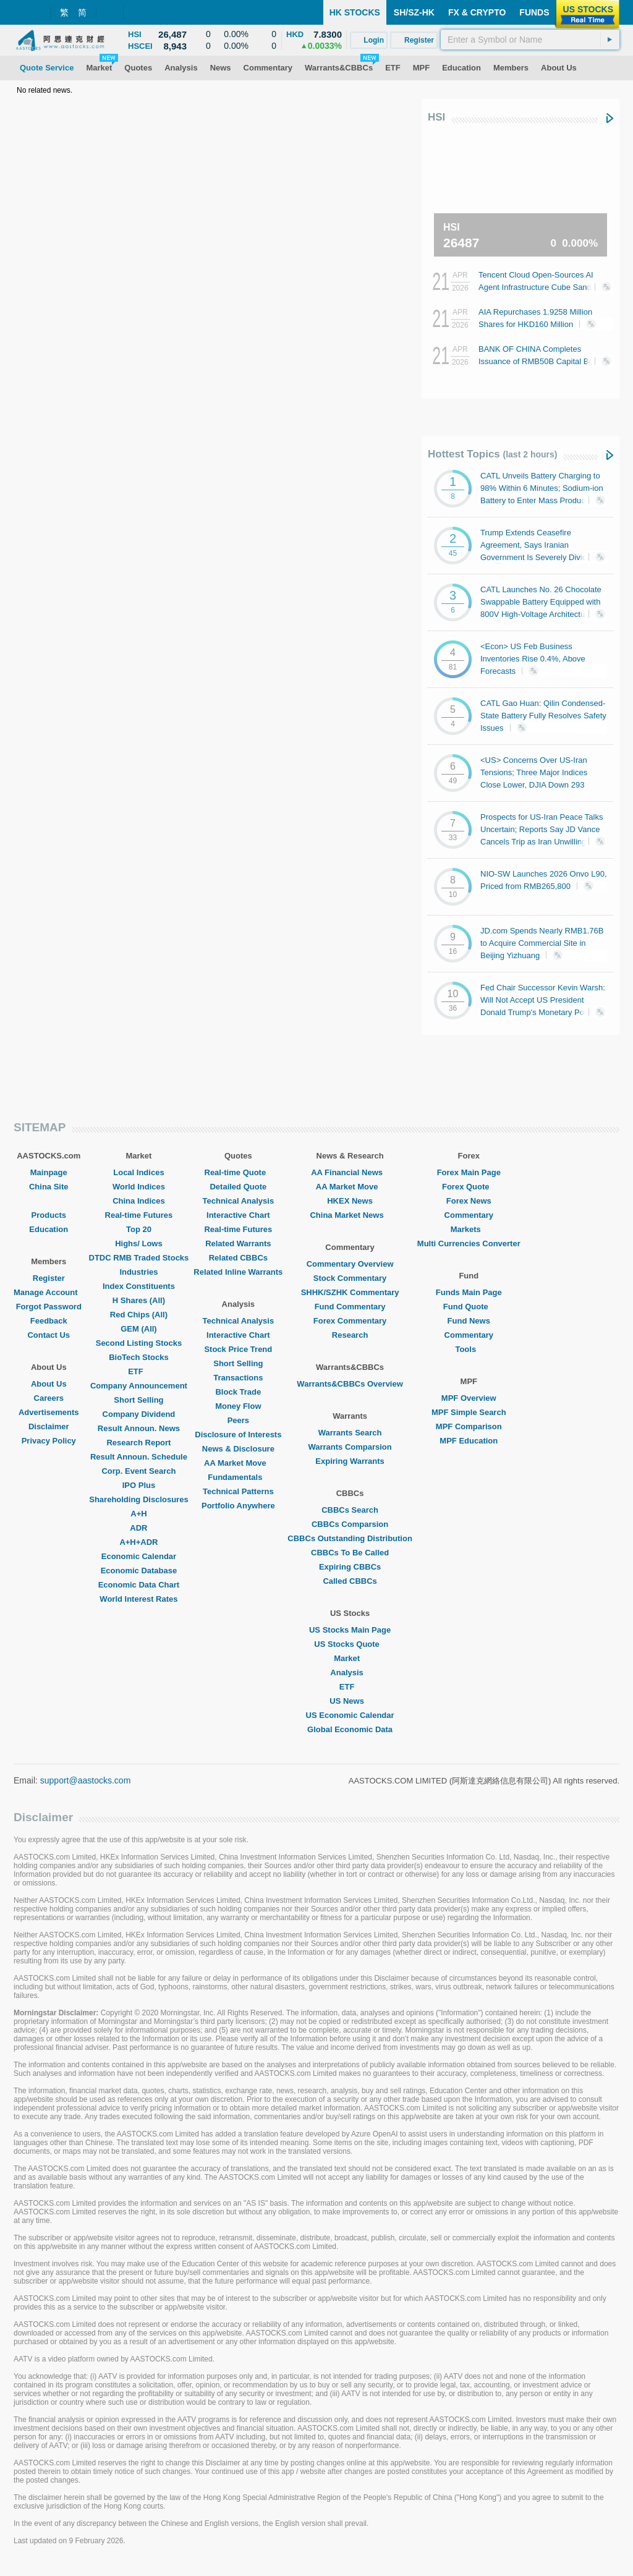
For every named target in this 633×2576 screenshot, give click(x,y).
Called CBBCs (349, 1581)
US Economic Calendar (350, 1715)
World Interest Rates (138, 1599)
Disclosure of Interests (238, 1434)
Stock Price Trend (238, 1349)
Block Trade (238, 1391)
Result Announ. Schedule (138, 1456)
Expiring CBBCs (350, 1566)
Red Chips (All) (139, 1314)
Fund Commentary (350, 1306)
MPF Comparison (469, 1426)
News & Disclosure (238, 1448)
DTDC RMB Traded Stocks (139, 1257)
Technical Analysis (238, 1200)
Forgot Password (49, 1306)
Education (48, 1229)
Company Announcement (138, 1385)
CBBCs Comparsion (350, 1524)
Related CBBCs (238, 1257)
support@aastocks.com (85, 1780)
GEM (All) (139, 1328)
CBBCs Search (349, 1510)
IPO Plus (138, 1485)
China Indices (139, 1200)
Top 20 (138, 1229)
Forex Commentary (349, 1320)
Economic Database (139, 1570)
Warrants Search (350, 1432)
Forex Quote (469, 1186)
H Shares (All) (139, 1300)
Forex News (468, 1200)
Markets (469, 1229)
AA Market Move (238, 1463)
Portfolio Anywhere (238, 1505)
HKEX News (350, 1200)
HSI (436, 117)
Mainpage (48, 1172)
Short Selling (138, 1400)
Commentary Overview (350, 1264)
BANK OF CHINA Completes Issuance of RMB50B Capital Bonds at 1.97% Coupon (542, 361)
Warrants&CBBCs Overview (349, 1383)
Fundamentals (238, 1477)
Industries (138, 1272)
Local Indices (138, 1172)
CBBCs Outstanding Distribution (349, 1538)
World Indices (139, 1186)
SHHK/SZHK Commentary (350, 1292)
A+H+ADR (138, 1542)
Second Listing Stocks (139, 1343)
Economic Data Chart (138, 1584)
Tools (468, 1349)
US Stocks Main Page (350, 1629)
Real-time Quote (239, 1172)
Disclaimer (48, 1426)
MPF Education (469, 1440)
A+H (138, 1513)
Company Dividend (139, 1414)
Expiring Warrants (349, 1461)
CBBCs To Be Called (350, 1552)
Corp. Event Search (138, 1471)
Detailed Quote (238, 1186)
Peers (238, 1420)
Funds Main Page (469, 1292)
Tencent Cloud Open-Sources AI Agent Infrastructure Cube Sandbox (541, 286)
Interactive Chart (238, 1215)
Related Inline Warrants (238, 1272)
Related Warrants (238, 1243)
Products (49, 1215)
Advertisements (49, 1412)
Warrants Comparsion (349, 1447)
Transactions (238, 1377)
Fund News (469, 1320)
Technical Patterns (238, 1491)
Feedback (48, 1320)
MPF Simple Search (468, 1412)
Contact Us (48, 1335)
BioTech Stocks (139, 1357)
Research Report (138, 1442)
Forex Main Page (469, 1172)
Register (49, 1278)
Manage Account (49, 1292)
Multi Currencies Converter (468, 1243)
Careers (49, 1398)
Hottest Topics (492, 454)
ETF (139, 1371)
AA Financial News (350, 1172)
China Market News (349, 1215)
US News (349, 1701)
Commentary (468, 1215)
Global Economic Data (350, 1729)
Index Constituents (139, 1286)
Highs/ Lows (139, 1243)
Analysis (349, 1672)
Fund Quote (469, 1306)
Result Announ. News (139, 1428)
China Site (49, 1186)
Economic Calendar (138, 1556)
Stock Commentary (349, 1278)
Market (350, 1658)
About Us (49, 1383)
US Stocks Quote (349, 1644)
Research (350, 1335)
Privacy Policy (49, 1440)
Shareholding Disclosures (138, 1499)
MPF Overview (468, 1398)
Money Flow (238, 1406)
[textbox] (530, 39)
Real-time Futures (139, 1215)
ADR (138, 1527)
